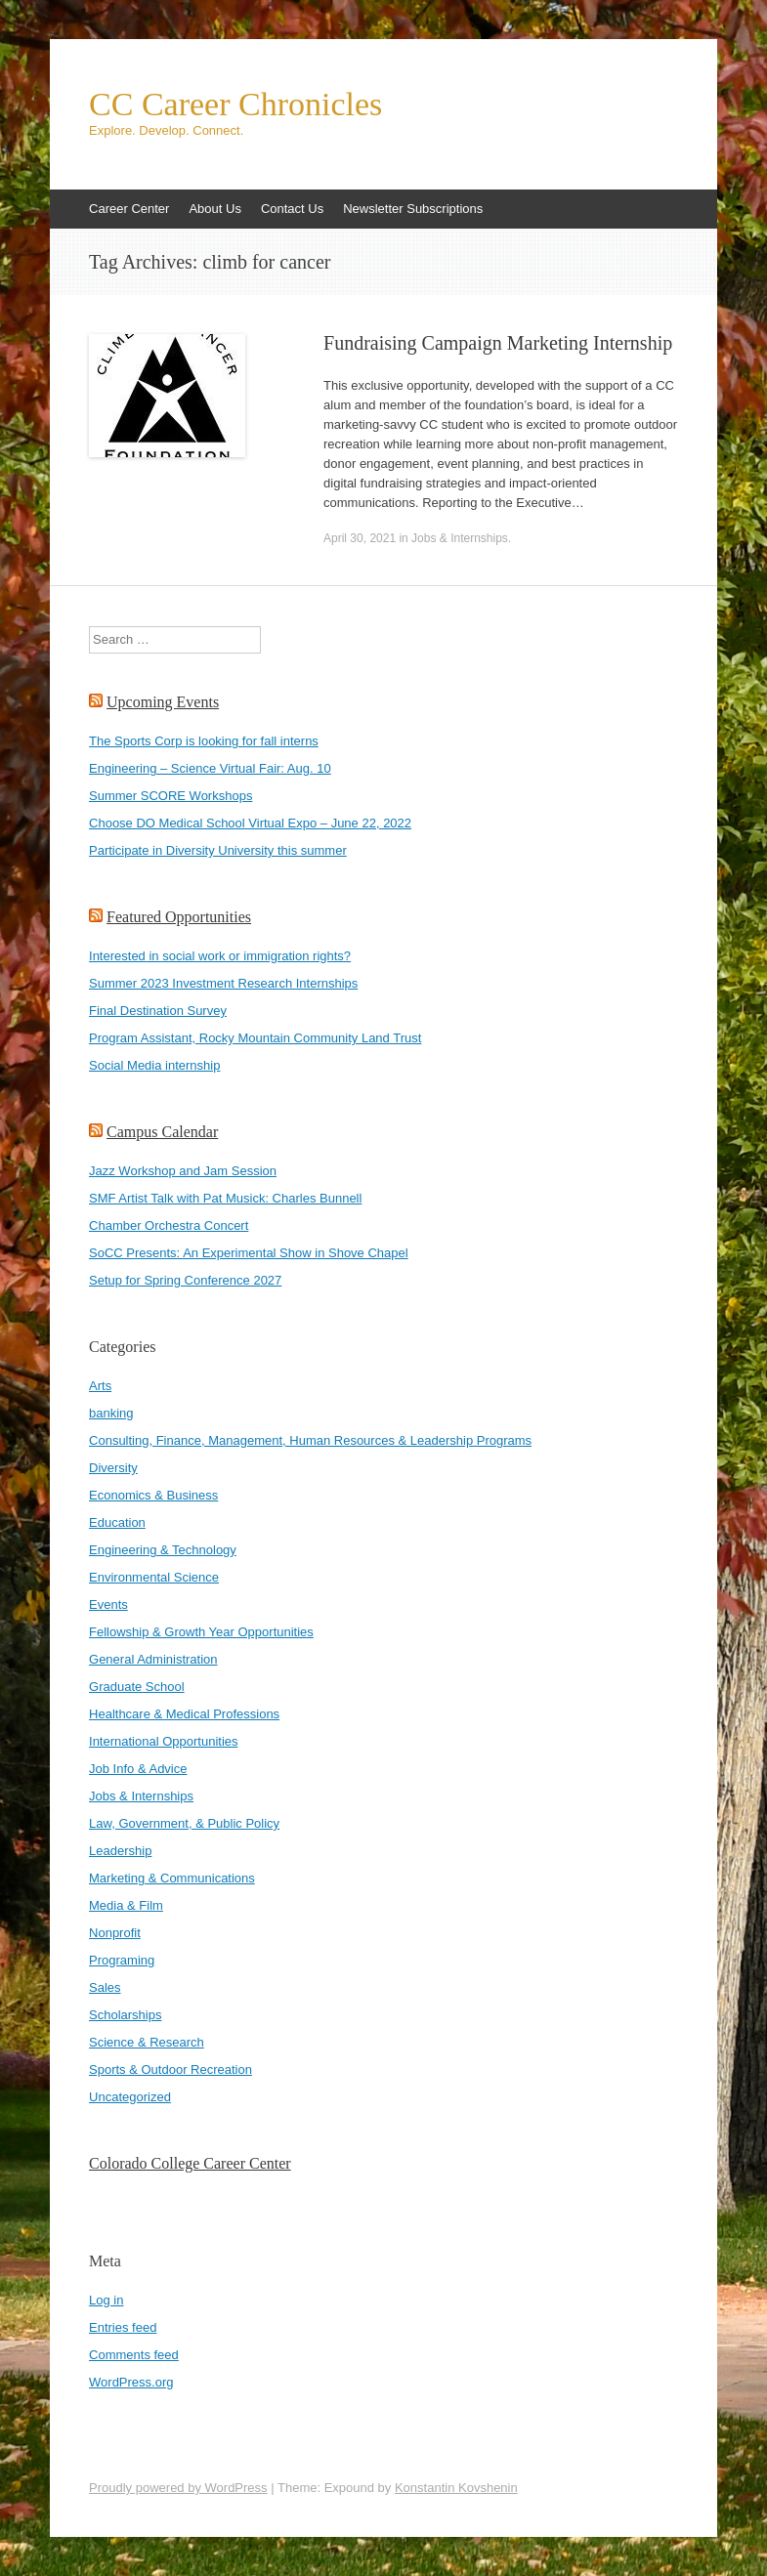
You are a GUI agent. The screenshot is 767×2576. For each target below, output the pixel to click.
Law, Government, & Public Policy (184, 1823)
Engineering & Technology (162, 1549)
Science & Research (146, 2042)
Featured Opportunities (179, 916)
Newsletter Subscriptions (413, 208)
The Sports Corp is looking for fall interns (204, 741)
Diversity (113, 1467)
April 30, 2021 (359, 538)
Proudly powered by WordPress (178, 2487)
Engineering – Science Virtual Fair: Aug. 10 (210, 768)
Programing (121, 1960)
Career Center (129, 208)
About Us (214, 208)
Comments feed (134, 2354)
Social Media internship (154, 1065)
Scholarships (125, 2014)
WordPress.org (131, 2382)
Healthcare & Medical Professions (184, 1714)
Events (108, 1604)
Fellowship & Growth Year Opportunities (201, 1632)
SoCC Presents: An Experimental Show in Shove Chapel (248, 1253)
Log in (106, 2300)
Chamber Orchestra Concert (168, 1225)
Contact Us (292, 208)
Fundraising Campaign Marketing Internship (497, 343)
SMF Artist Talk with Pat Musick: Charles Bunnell (225, 1198)
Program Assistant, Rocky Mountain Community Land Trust (255, 1038)
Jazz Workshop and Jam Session (183, 1170)
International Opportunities (163, 1741)
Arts (100, 1385)
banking (111, 1413)
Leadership (120, 1850)
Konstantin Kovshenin (456, 2487)
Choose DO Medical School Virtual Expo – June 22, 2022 (250, 823)
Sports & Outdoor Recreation (170, 2069)
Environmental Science (154, 1577)
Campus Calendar (162, 1131)
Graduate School (137, 1686)
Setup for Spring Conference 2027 (185, 1280)
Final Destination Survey (158, 1010)
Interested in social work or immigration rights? (220, 956)
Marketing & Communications (172, 1878)
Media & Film (126, 1905)
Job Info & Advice (138, 1768)
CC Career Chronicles (235, 104)
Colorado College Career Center (190, 2163)
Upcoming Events (163, 702)
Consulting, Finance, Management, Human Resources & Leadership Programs (310, 1440)
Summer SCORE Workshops (170, 795)
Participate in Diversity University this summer (218, 850)
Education (117, 1522)
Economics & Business (153, 1495)
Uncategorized (130, 2097)
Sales (105, 1987)
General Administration (153, 1659)
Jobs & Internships (459, 538)
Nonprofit (115, 1932)
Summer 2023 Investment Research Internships (223, 983)
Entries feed (122, 2327)
